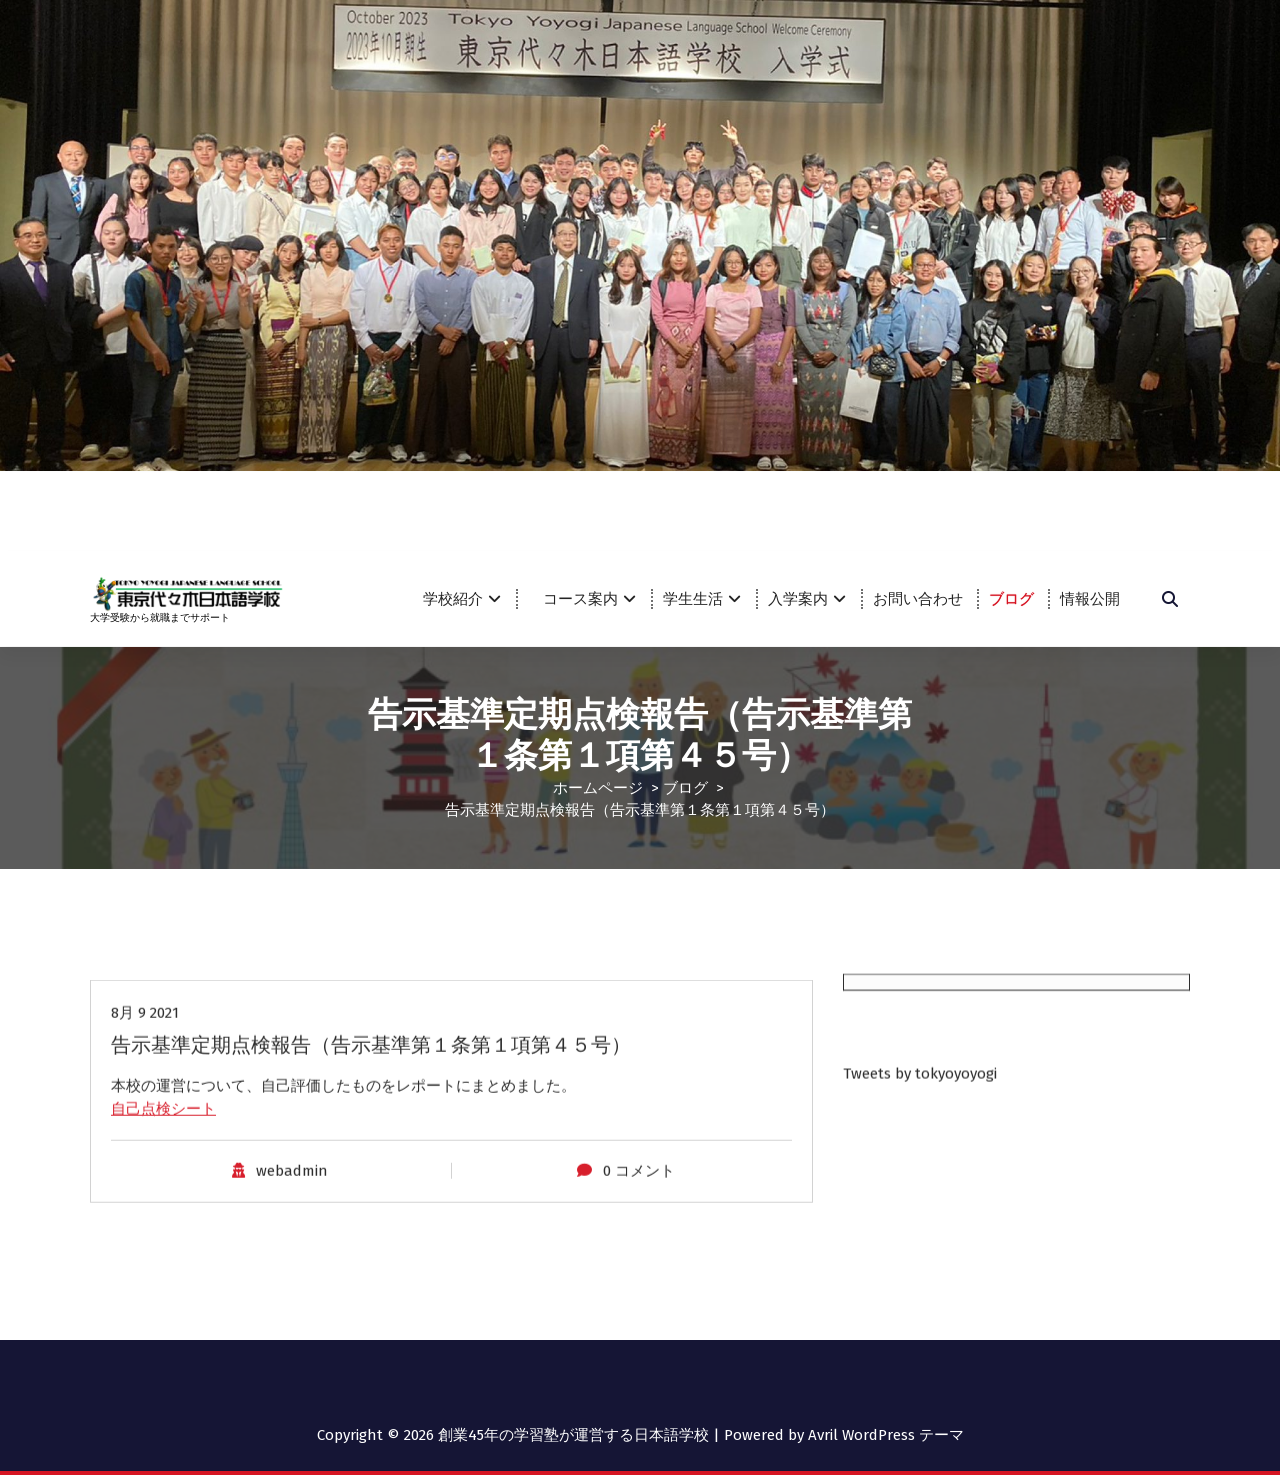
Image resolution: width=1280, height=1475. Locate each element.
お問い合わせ (918, 599)
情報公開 (1090, 599)
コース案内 (588, 599)
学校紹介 (453, 599)
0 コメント (639, 1319)
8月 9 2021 (145, 1161)
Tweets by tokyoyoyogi (920, 1138)
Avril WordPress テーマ (886, 1434)
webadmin (292, 1319)
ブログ (1011, 599)
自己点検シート (163, 1257)
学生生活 (693, 599)
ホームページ (598, 786)
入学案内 (798, 599)
